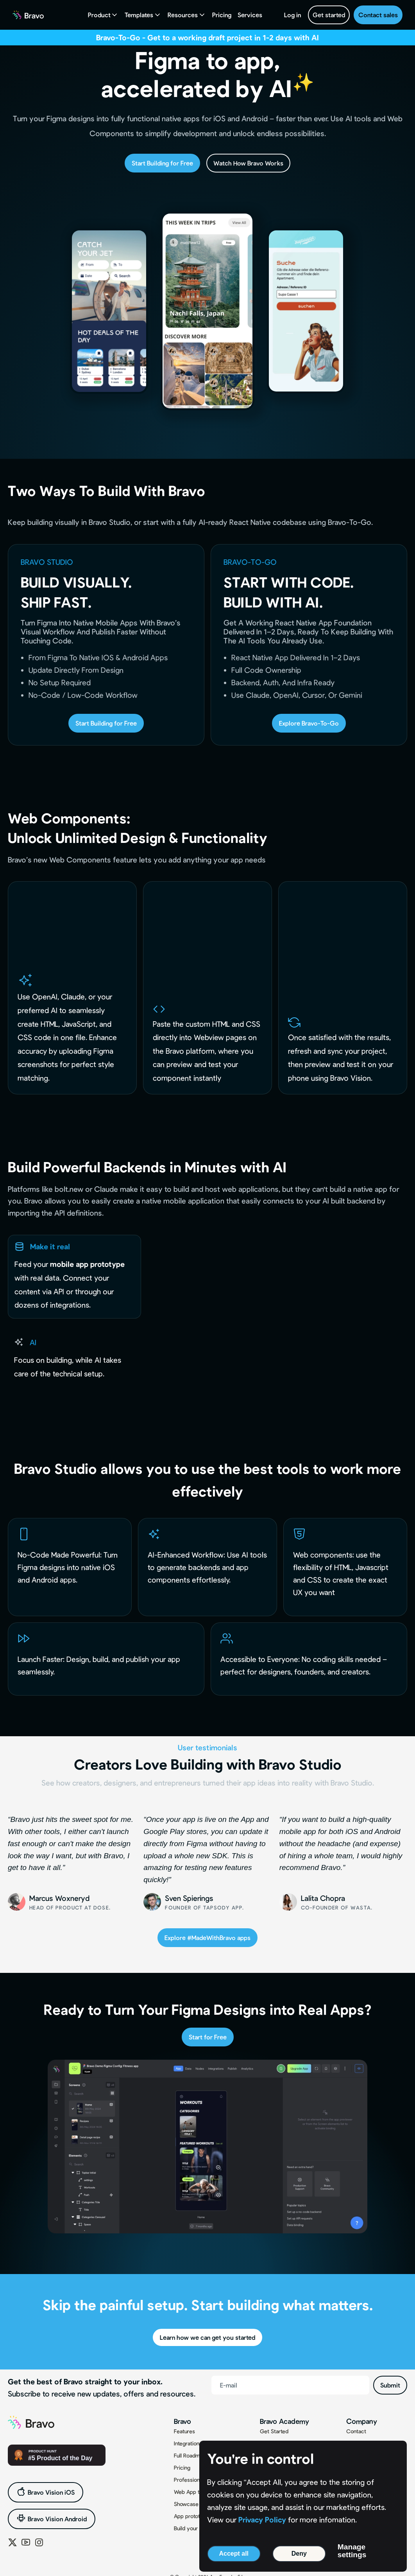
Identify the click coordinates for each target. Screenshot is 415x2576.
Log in (292, 14)
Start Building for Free (162, 163)
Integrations (188, 2443)
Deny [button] (299, 2553)
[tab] (74, 1277)
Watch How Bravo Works (248, 163)
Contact (356, 2431)
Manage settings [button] (352, 2551)
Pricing (221, 14)
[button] (103, 15)
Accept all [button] (234, 2553)
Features (184, 2431)
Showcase (186, 2504)
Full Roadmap (190, 2455)
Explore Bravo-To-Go (309, 723)
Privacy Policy (262, 2519)
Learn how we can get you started (207, 2337)
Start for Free (208, 2037)
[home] (28, 15)
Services (250, 14)
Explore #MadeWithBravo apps (207, 1937)
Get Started (274, 2431)
